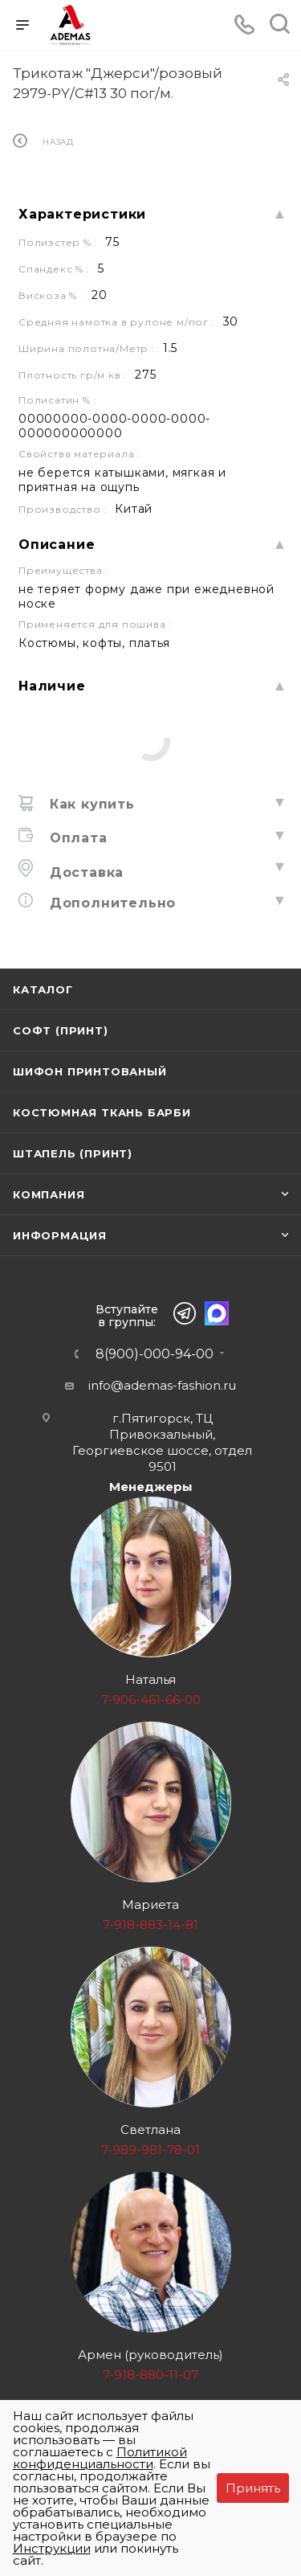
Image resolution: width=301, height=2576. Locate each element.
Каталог (43, 989)
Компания (48, 1194)
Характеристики (82, 214)
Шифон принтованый (90, 1071)
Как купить (90, 804)
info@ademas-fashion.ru (162, 1385)
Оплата (76, 838)
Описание (56, 544)
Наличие (52, 686)
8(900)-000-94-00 (155, 1354)
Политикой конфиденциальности (100, 2458)
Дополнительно (110, 903)
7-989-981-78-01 (150, 2149)
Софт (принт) (60, 1030)
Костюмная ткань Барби (102, 1112)
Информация (60, 1235)
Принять (253, 2488)
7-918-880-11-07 (150, 2374)
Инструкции (52, 2548)
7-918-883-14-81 (150, 1924)
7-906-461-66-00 (151, 1699)
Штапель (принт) (72, 1153)
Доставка (84, 872)
